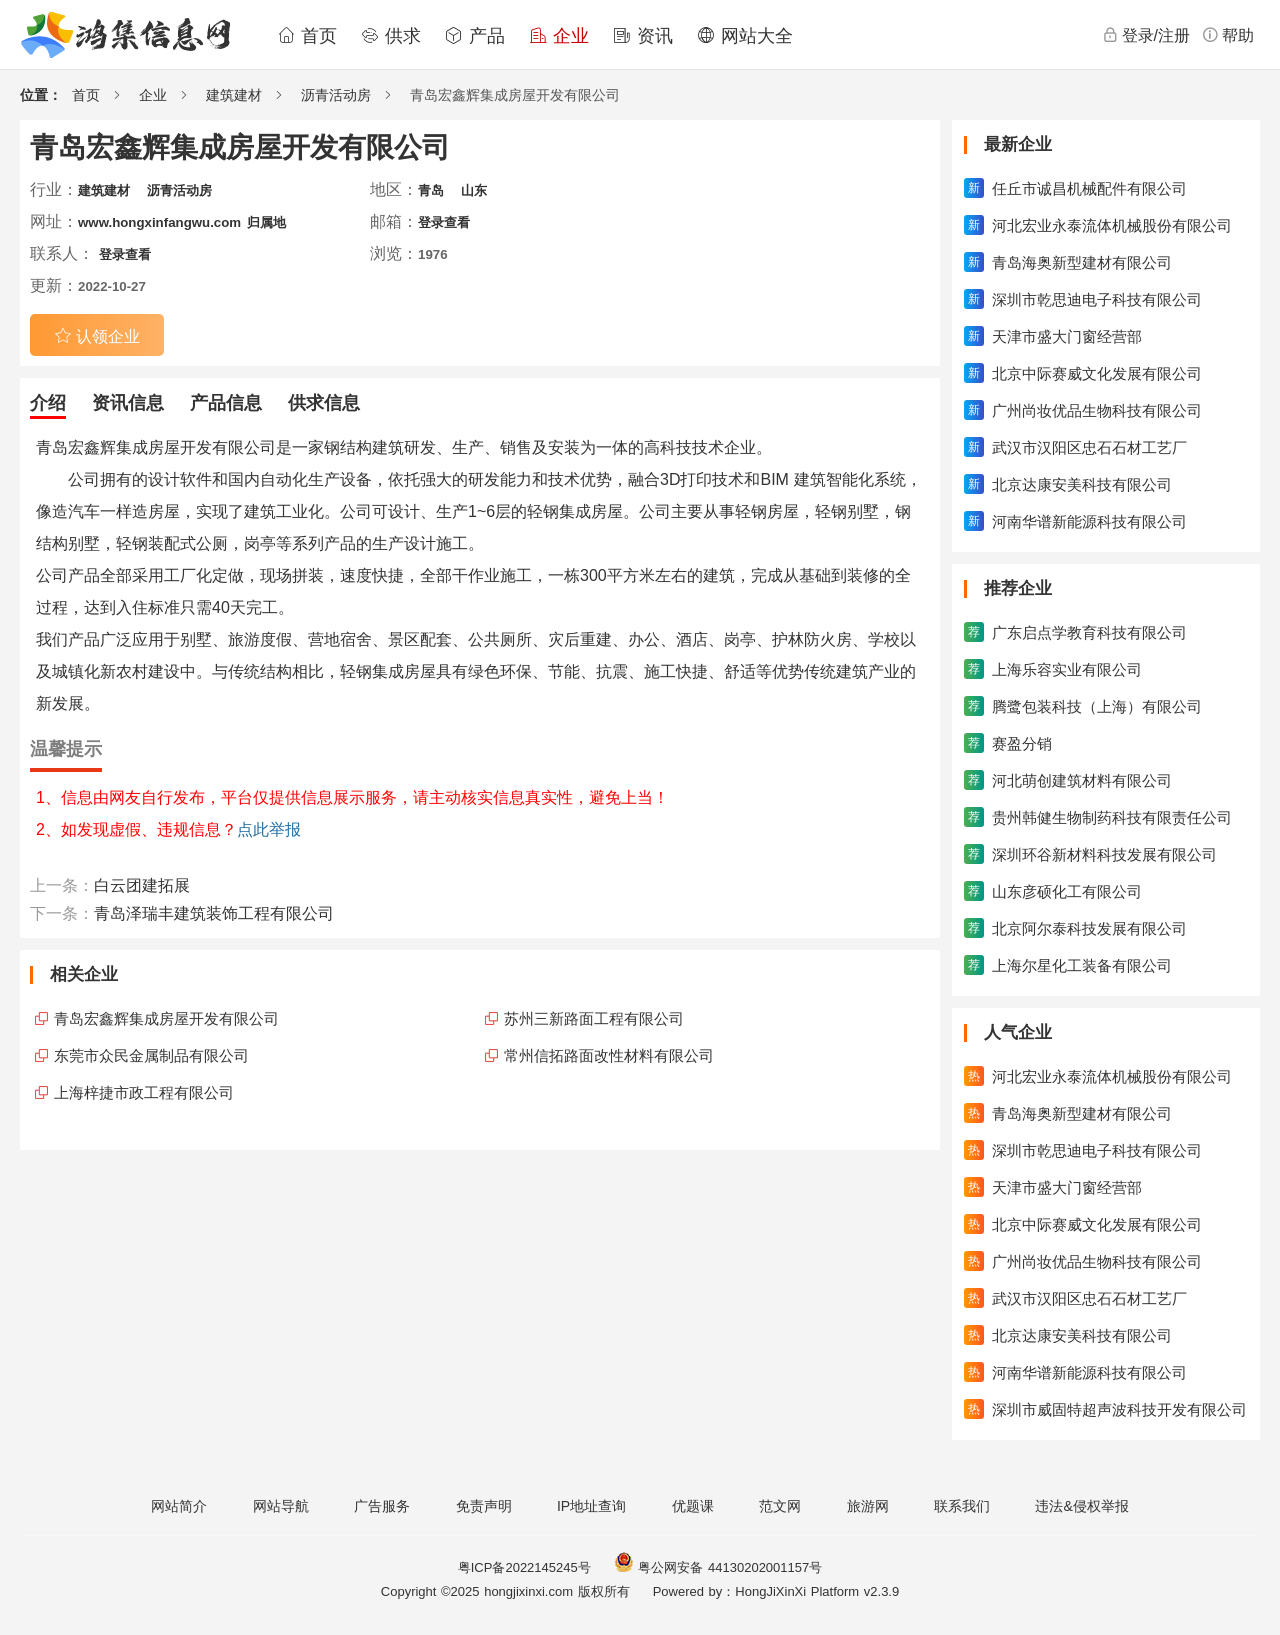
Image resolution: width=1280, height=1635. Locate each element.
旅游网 (868, 1506)
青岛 (431, 190)
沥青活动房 (336, 95)
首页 (307, 36)
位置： (41, 95)
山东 (474, 190)
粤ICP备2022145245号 (524, 1567)
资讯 (643, 36)
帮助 (1228, 35)
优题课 (693, 1506)
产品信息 (226, 403)
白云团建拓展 (142, 885)
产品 (475, 36)
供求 (391, 36)
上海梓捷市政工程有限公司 (144, 1092)
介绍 (48, 403)
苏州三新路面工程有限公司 (594, 1018)
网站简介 (179, 1506)
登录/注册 (1146, 35)
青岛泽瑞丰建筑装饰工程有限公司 (214, 913)
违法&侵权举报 (1081, 1506)
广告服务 (382, 1506)
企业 (559, 36)
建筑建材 (234, 95)
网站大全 (745, 36)
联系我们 (962, 1506)
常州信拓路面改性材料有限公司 (609, 1055)
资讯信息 (128, 403)
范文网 (780, 1506)
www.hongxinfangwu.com (159, 222)
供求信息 (324, 403)
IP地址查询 (591, 1506)
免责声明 (484, 1506)
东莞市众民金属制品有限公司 (151, 1055)
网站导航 (281, 1506)
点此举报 (269, 829)
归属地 (266, 222)
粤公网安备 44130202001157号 (718, 1567)
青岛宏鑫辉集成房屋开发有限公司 (166, 1018)
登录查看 (444, 222)
